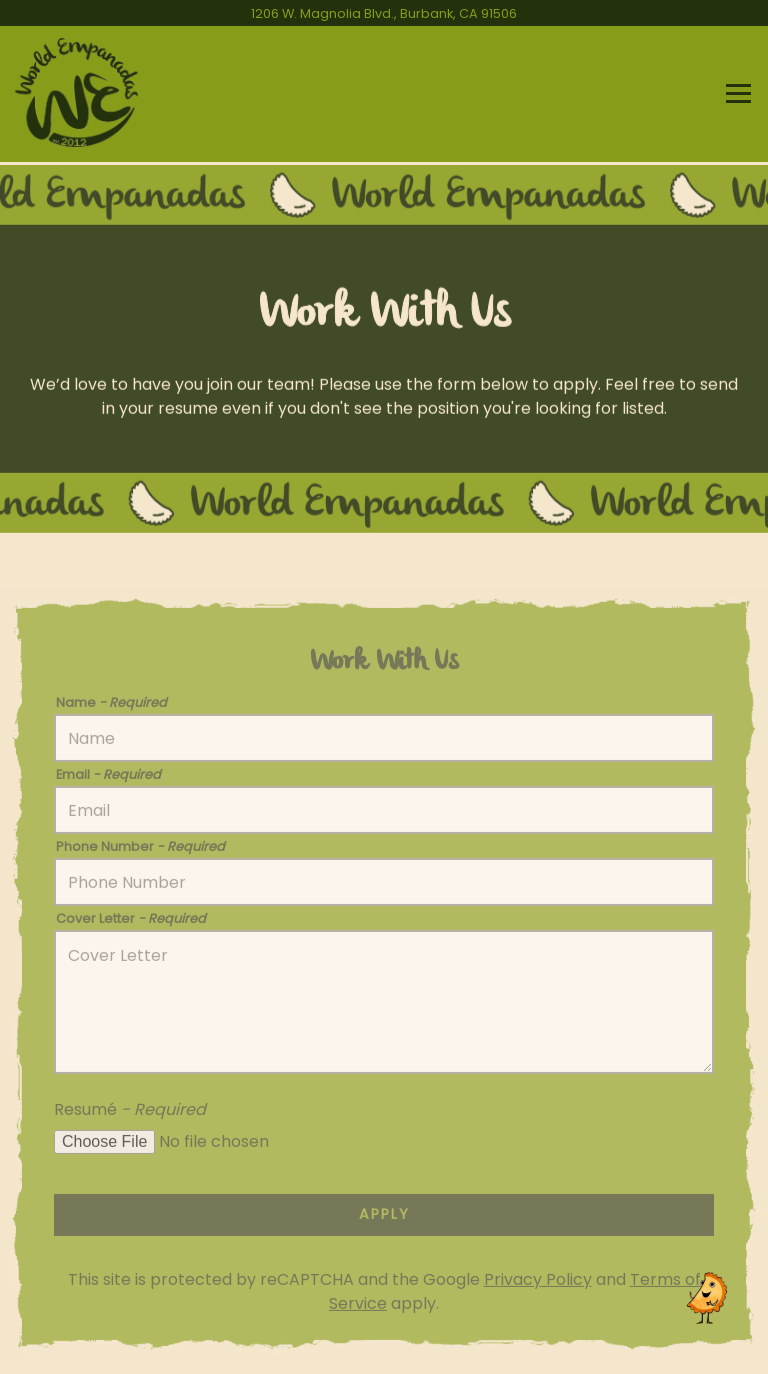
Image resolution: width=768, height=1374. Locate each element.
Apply (384, 1218)
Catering (384, 1347)
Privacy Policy (538, 1283)
